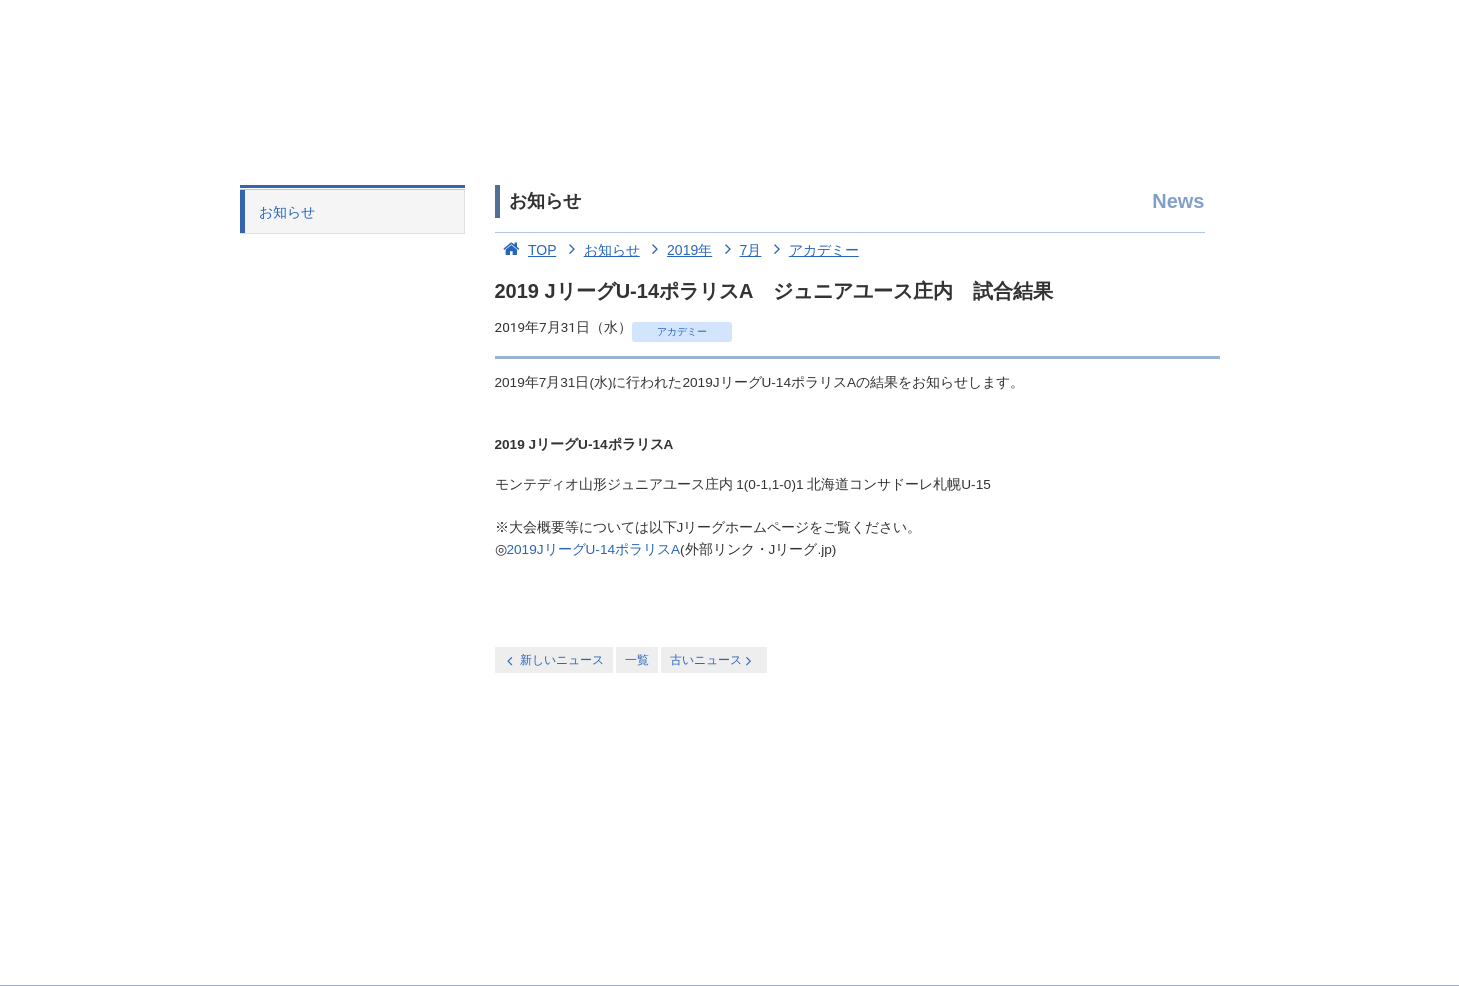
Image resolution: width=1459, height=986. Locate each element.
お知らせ (287, 212)
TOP (526, 250)
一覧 (637, 660)
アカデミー (812, 250)
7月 (738, 250)
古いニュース (712, 660)
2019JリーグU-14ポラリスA (594, 549)
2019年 (678, 250)
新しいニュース (554, 660)
